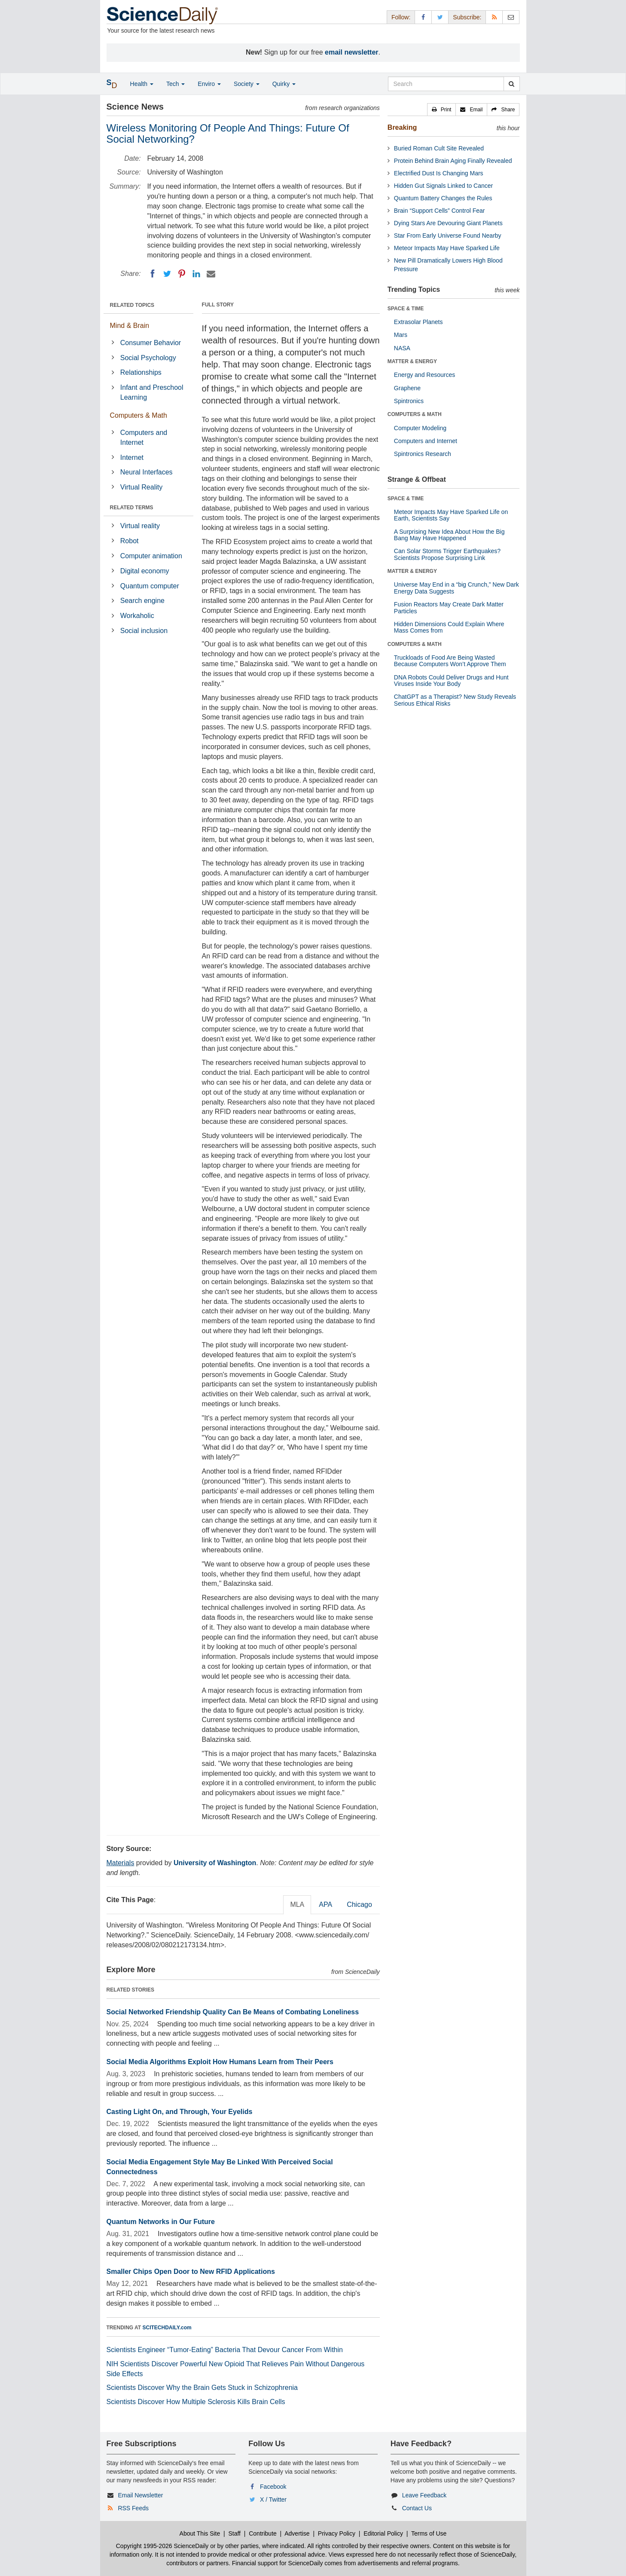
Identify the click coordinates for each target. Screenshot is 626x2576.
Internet (132, 457)
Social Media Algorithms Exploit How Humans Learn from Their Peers (220, 2061)
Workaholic (137, 615)
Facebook (273, 2486)
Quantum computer (149, 586)
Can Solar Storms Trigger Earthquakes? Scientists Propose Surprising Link (447, 554)
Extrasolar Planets (418, 321)
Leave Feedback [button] (424, 2495)
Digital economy (144, 571)
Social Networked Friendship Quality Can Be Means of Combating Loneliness (233, 2012)
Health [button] (141, 83)
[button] (441, 109)
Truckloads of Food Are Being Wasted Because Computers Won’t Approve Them (450, 660)
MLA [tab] (297, 1904)
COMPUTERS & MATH (415, 414)
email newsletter (352, 52)
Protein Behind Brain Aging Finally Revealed (453, 160)
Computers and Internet (143, 437)
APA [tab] (325, 1904)
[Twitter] (167, 274)
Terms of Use (428, 2533)
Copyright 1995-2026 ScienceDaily (162, 2545)
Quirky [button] (284, 83)
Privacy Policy (336, 2533)
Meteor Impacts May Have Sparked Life (447, 248)
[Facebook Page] (423, 17)
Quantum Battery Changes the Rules (443, 198)
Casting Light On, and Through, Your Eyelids (180, 2111)
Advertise (296, 2533)
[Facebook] (152, 274)
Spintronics (409, 401)
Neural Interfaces (146, 472)
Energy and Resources (424, 374)
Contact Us (417, 2508)
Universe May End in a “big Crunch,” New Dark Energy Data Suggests (456, 587)
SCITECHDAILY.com (167, 2328)
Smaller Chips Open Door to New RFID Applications (191, 2271)
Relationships (141, 372)
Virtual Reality (141, 487)
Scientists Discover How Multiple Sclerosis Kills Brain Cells (196, 2401)
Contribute (263, 2533)
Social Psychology (148, 357)
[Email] (211, 274)
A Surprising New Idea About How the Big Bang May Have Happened (449, 535)
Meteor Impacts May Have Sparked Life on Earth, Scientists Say (451, 515)
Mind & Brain (130, 325)
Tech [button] (175, 83)
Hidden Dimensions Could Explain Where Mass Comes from (449, 627)
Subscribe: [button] (467, 17)
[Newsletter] (510, 17)
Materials (120, 1862)
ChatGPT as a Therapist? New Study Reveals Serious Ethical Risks (455, 700)
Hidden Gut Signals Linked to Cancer (443, 185)
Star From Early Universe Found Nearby (447, 235)
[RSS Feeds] (494, 17)
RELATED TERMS (131, 508)
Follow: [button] (400, 17)
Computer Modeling (420, 428)
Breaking (402, 127)
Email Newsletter (140, 2495)
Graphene (407, 388)
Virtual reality (140, 525)
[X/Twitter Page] (440, 17)
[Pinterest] (182, 274)
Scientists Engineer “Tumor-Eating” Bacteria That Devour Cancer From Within (225, 2349)
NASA (402, 348)
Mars (400, 334)
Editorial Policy (383, 2533)
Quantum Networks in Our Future (161, 2221)
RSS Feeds (133, 2508)
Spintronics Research (422, 453)
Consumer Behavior (150, 342)
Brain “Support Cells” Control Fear (439, 210)
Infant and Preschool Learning (151, 392)
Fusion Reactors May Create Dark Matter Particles (449, 607)
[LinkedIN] (196, 274)
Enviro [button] (209, 83)
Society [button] (247, 83)
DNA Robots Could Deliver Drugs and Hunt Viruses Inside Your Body (451, 680)
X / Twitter (273, 2499)
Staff (234, 2533)
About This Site (200, 2533)
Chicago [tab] (359, 1904)
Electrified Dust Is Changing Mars (438, 173)
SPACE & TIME (406, 309)
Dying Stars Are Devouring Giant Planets (448, 223)
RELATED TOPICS (132, 305)
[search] (511, 83)
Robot (129, 541)
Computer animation (151, 556)
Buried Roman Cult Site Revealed (439, 148)
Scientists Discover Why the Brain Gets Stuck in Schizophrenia (202, 2387)
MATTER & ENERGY (412, 361)
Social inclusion (144, 630)
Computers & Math (138, 415)
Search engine (142, 600)
